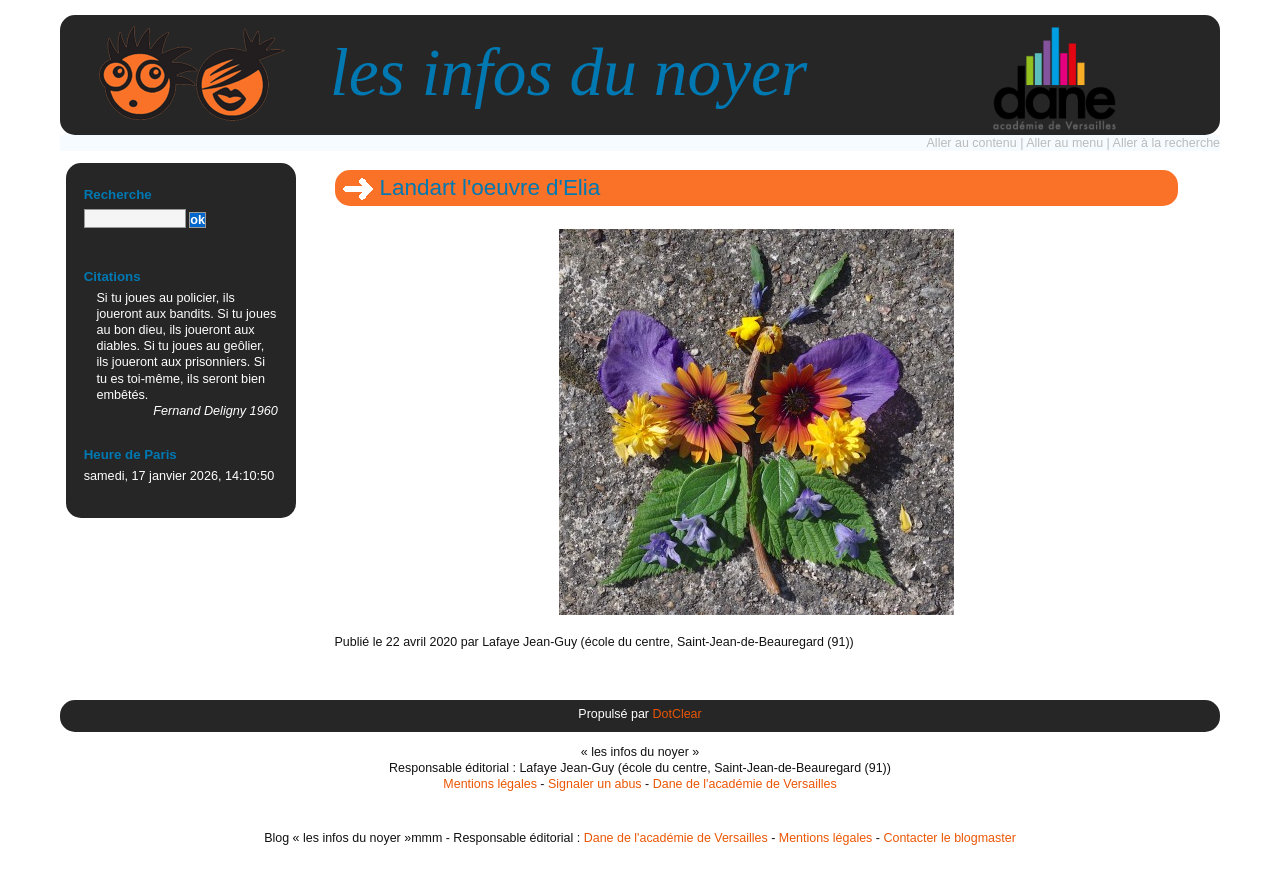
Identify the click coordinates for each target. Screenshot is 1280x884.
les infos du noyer (568, 72)
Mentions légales (490, 784)
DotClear (676, 714)
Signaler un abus (595, 784)
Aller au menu (1064, 143)
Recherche (118, 194)
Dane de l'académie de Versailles (745, 784)
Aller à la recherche (1166, 143)
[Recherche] (135, 218)
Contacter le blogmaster (949, 838)
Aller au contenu (972, 143)
